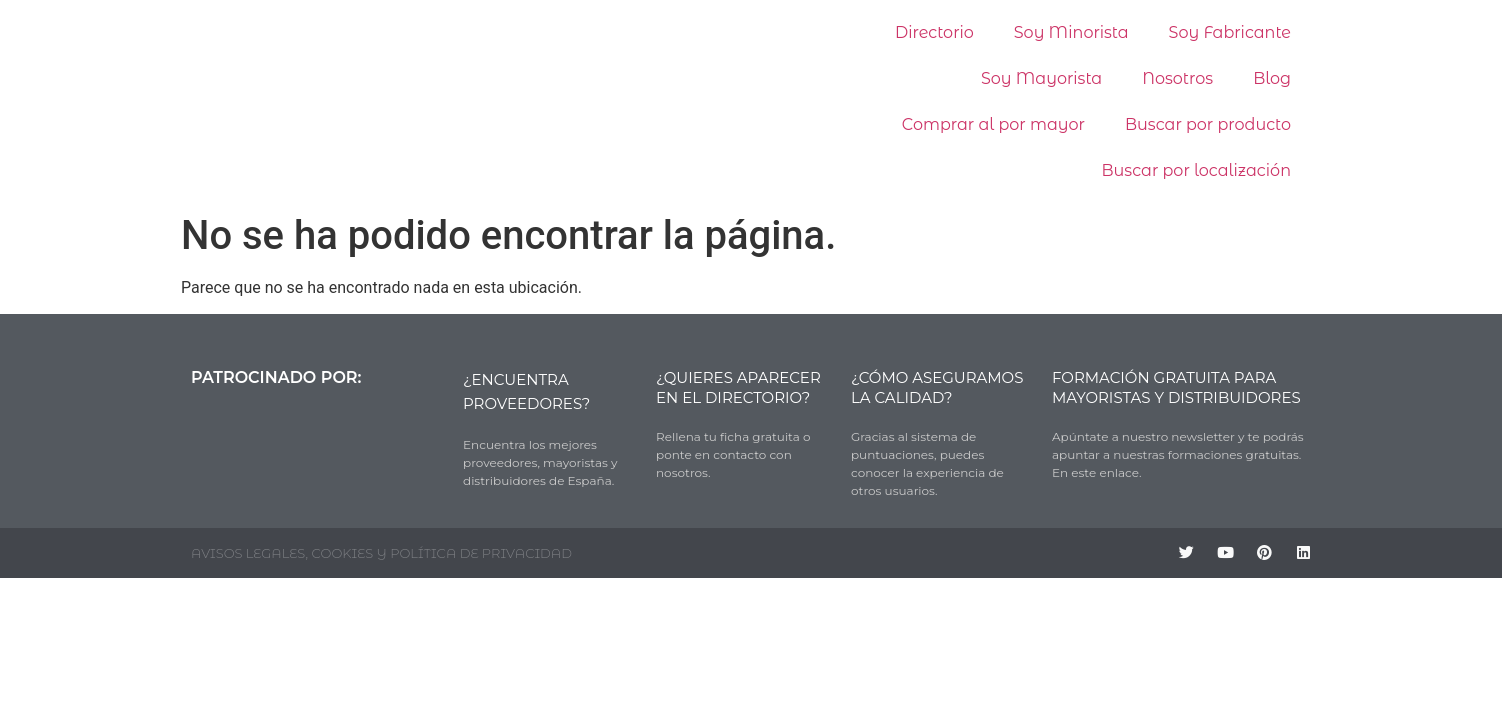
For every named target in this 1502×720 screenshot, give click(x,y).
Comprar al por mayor (993, 124)
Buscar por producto (1208, 124)
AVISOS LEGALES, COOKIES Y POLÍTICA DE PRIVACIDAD (381, 553)
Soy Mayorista (1041, 78)
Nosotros (1177, 78)
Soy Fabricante (1230, 32)
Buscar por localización (1196, 170)
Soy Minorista (1071, 32)
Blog (1272, 78)
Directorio (934, 32)
